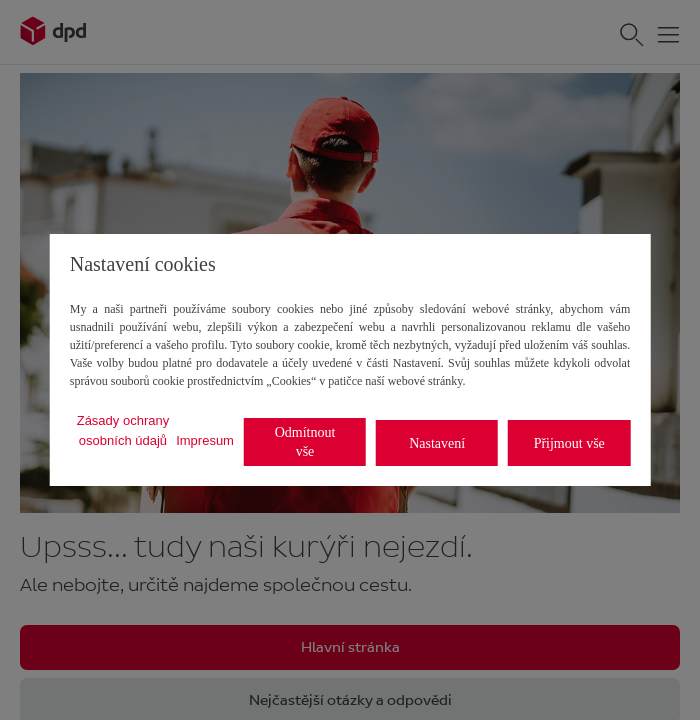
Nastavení (437, 443)
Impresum (205, 440)
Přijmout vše (569, 443)
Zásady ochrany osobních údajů (123, 430)
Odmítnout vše (305, 442)
